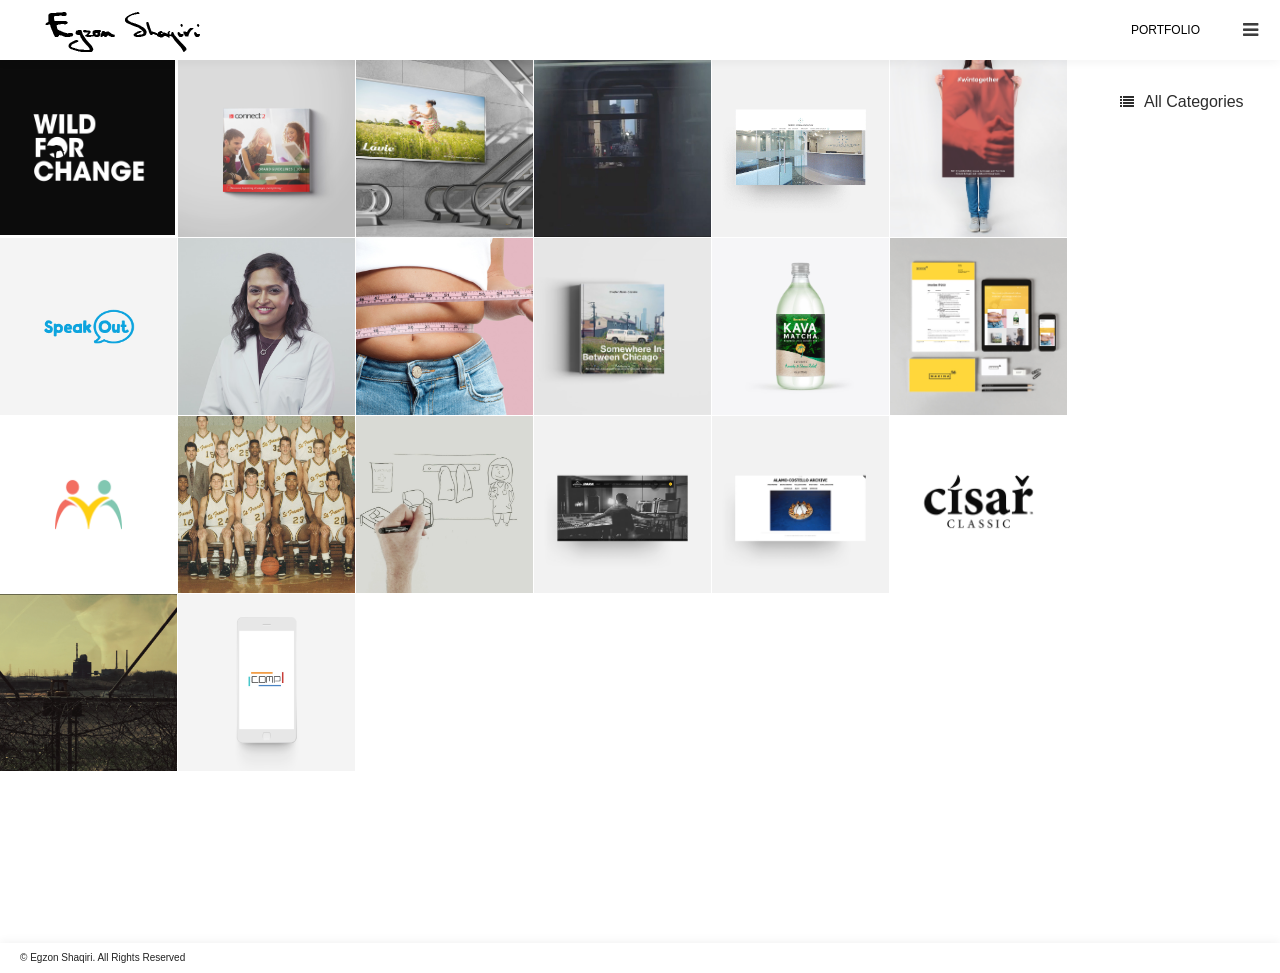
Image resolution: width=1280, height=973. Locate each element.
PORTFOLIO (1165, 30)
